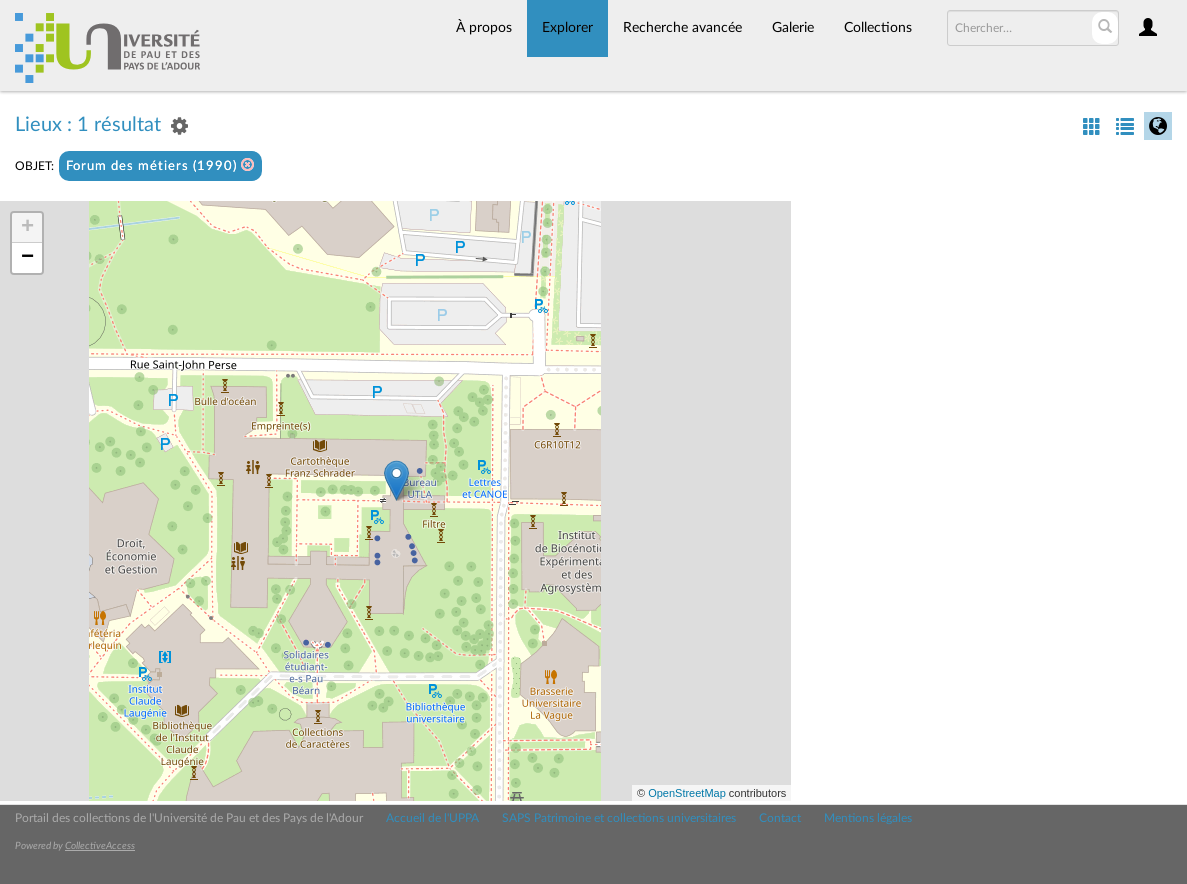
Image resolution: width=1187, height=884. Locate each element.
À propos (484, 28)
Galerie (793, 28)
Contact (780, 818)
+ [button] (27, 228)
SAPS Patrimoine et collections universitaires (619, 818)
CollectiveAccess (100, 846)
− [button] (27, 258)
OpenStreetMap (687, 793)
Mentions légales (868, 818)
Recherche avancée (682, 28)
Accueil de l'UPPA (432, 818)
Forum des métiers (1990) (160, 165)
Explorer (567, 28)
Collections (878, 28)
